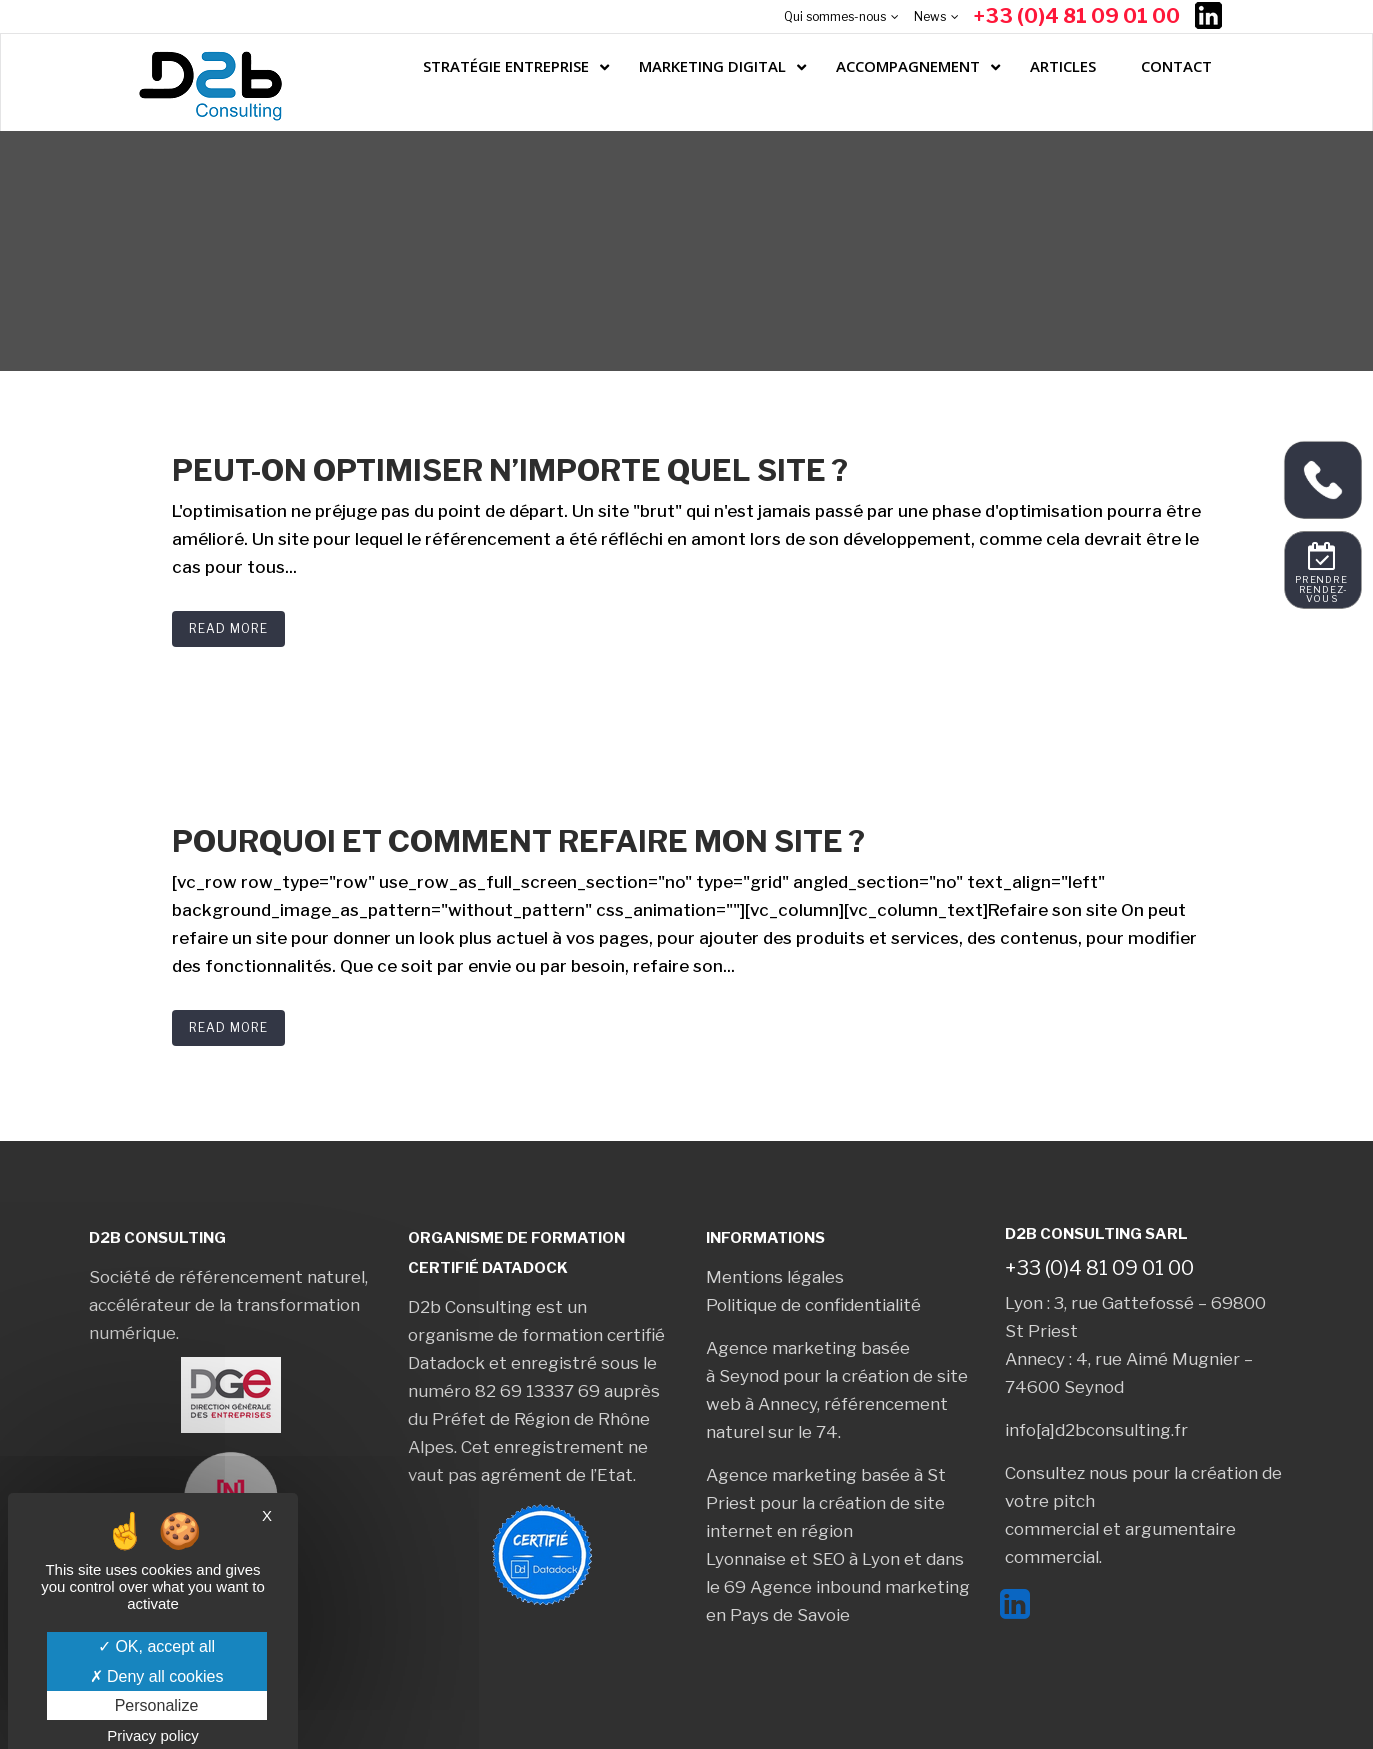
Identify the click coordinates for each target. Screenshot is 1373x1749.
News (930, 16)
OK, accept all (156, 1646)
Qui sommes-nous (835, 16)
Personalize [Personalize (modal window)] (157, 1705)
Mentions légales (775, 1277)
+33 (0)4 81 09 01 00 (1077, 16)
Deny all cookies (157, 1676)
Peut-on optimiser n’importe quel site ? (510, 470)
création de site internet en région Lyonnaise (825, 1531)
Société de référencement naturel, (228, 1277)
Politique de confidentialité (813, 1305)
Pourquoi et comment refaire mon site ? (518, 841)
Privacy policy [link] (153, 1735)
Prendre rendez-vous (1322, 590)
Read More (228, 628)
